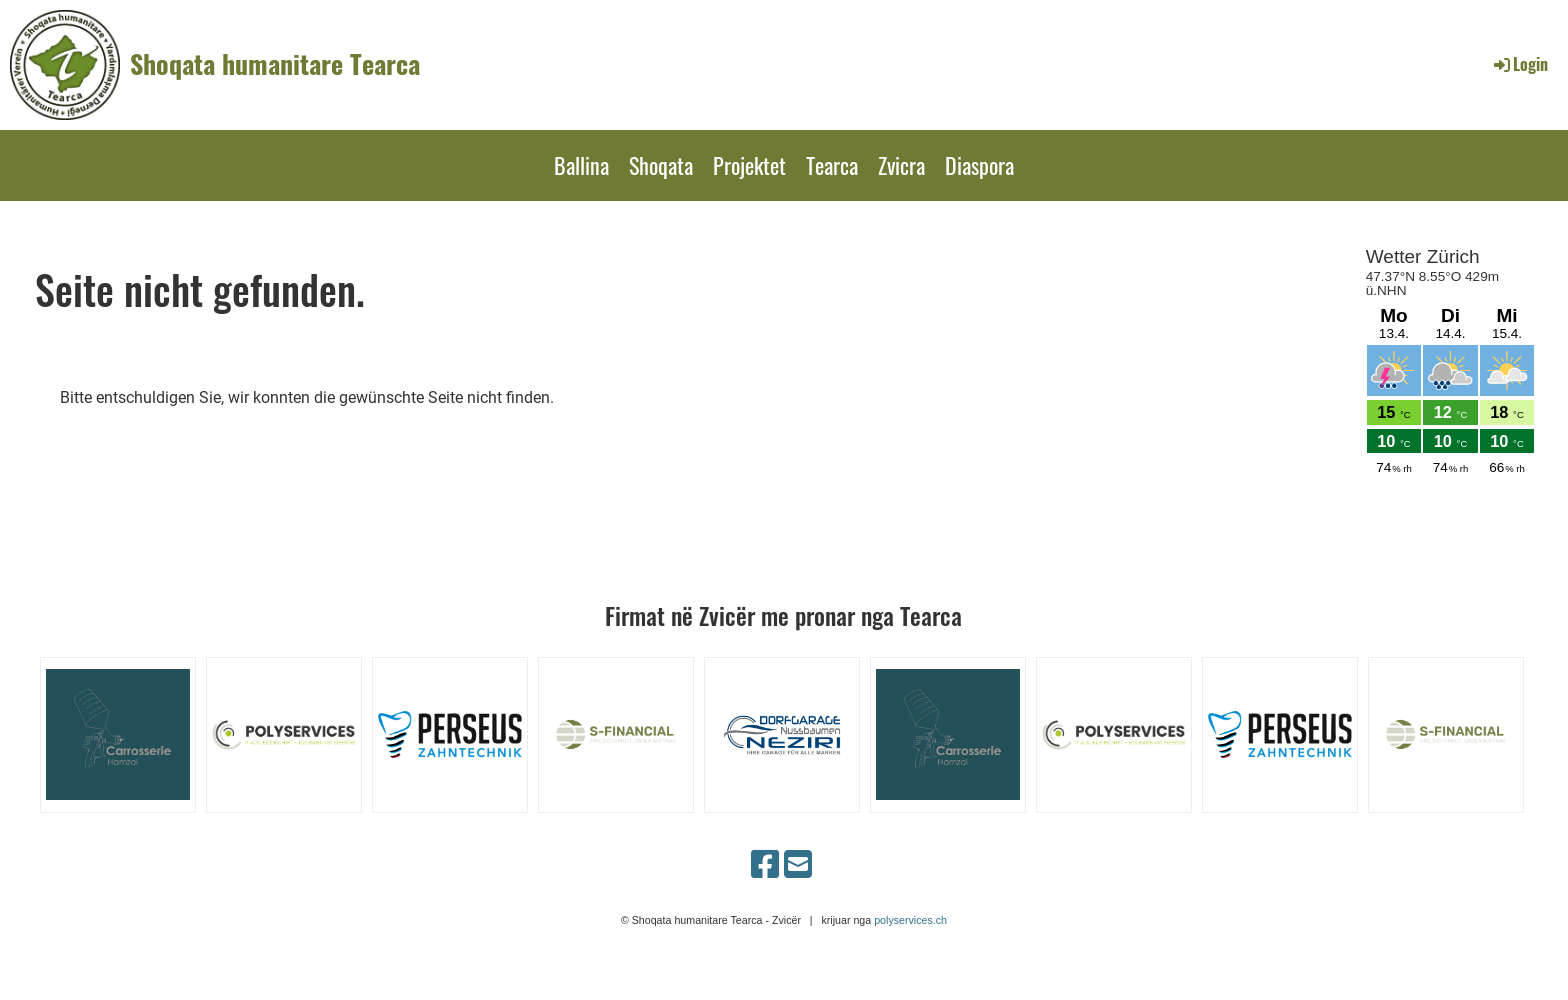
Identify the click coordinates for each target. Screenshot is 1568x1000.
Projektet (749, 165)
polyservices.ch (910, 920)
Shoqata (661, 165)
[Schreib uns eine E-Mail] (798, 865)
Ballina (581, 165)
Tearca (832, 165)
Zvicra (901, 165)
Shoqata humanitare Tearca (275, 64)
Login (1519, 64)
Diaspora (979, 165)
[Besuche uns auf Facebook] (765, 865)
